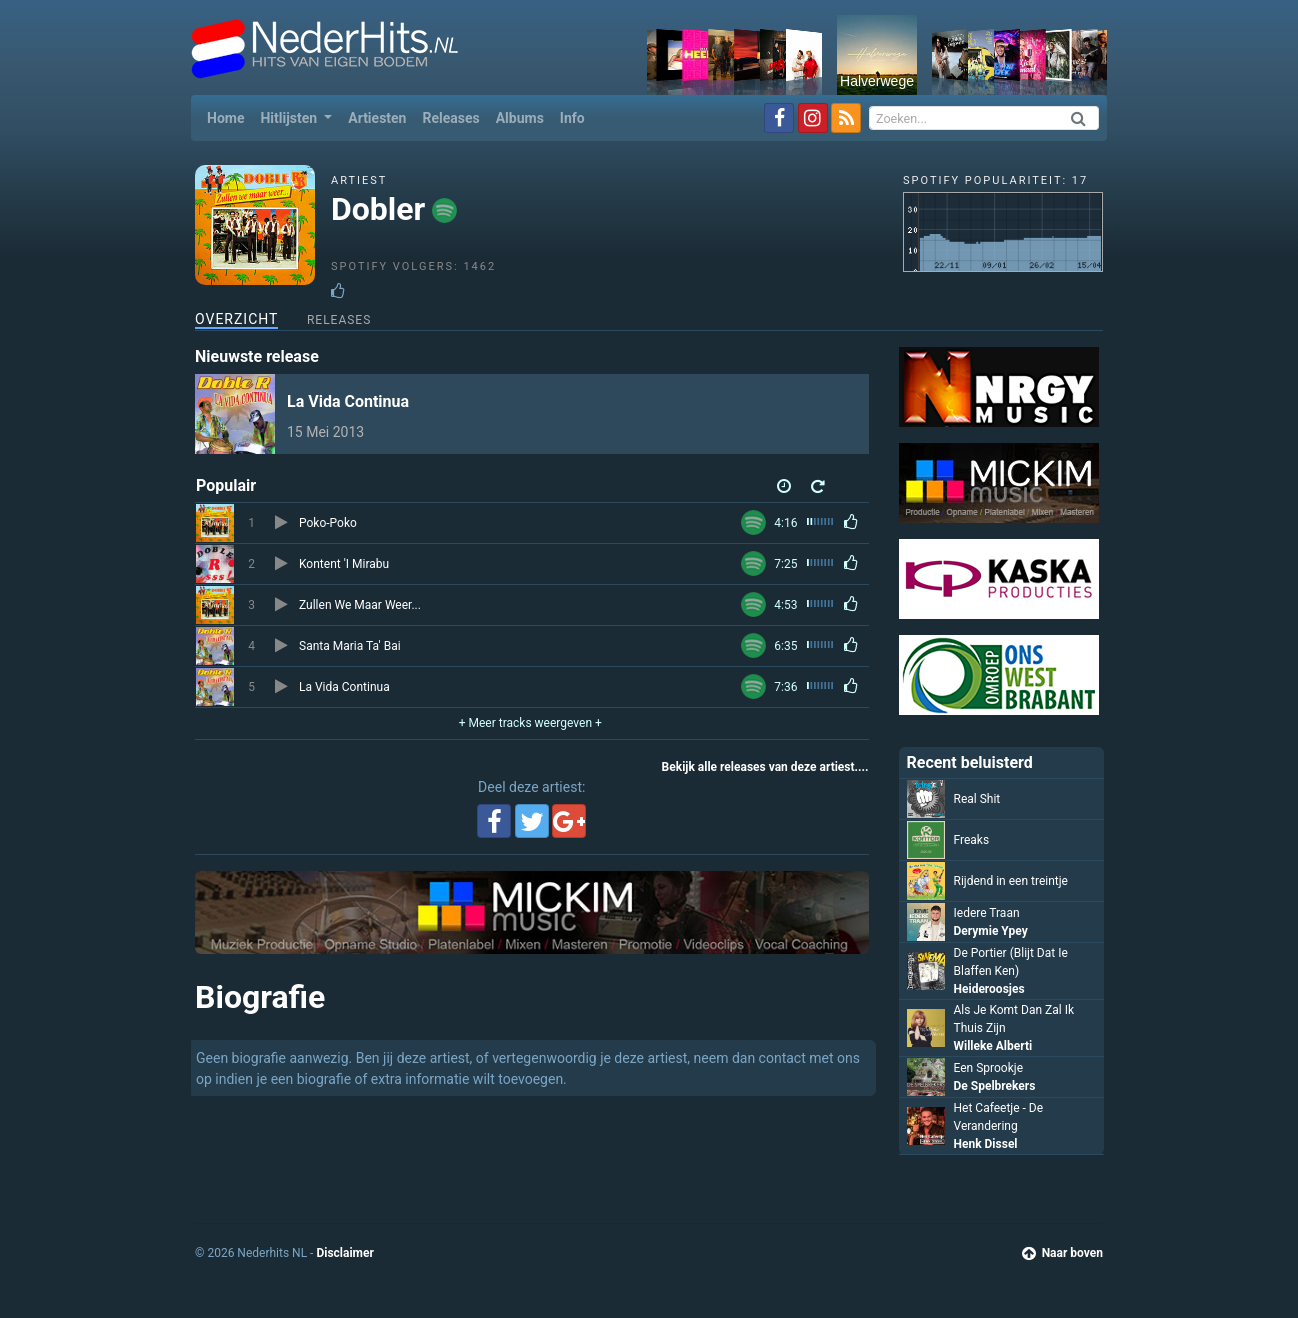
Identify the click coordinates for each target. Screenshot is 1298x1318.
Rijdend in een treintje (1011, 881)
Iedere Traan (987, 913)
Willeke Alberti (993, 1046)
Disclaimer (344, 1253)
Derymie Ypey (991, 931)
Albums (520, 118)
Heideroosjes (989, 989)
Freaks (972, 840)
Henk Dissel (986, 1144)
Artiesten (377, 118)
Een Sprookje (989, 1068)
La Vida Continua (348, 401)
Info (572, 118)
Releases (450, 118)
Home (229, 116)
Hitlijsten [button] (290, 118)
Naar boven (1062, 1253)
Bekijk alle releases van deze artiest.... (765, 767)
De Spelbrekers (995, 1086)
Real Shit (977, 799)
